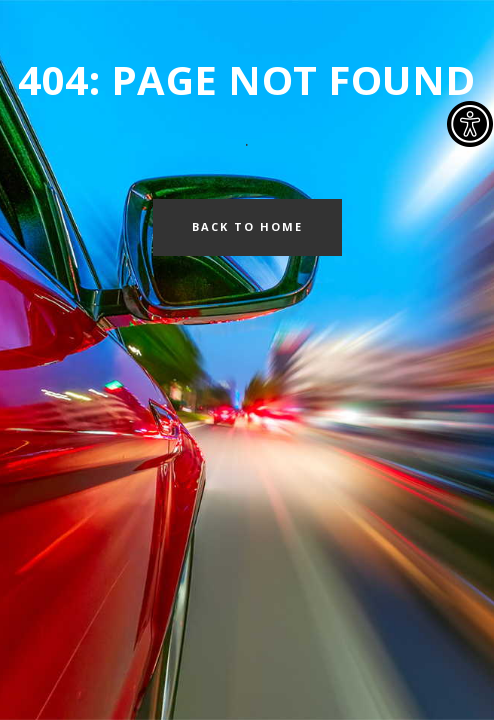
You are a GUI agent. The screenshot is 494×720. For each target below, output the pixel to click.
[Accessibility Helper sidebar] (470, 124)
